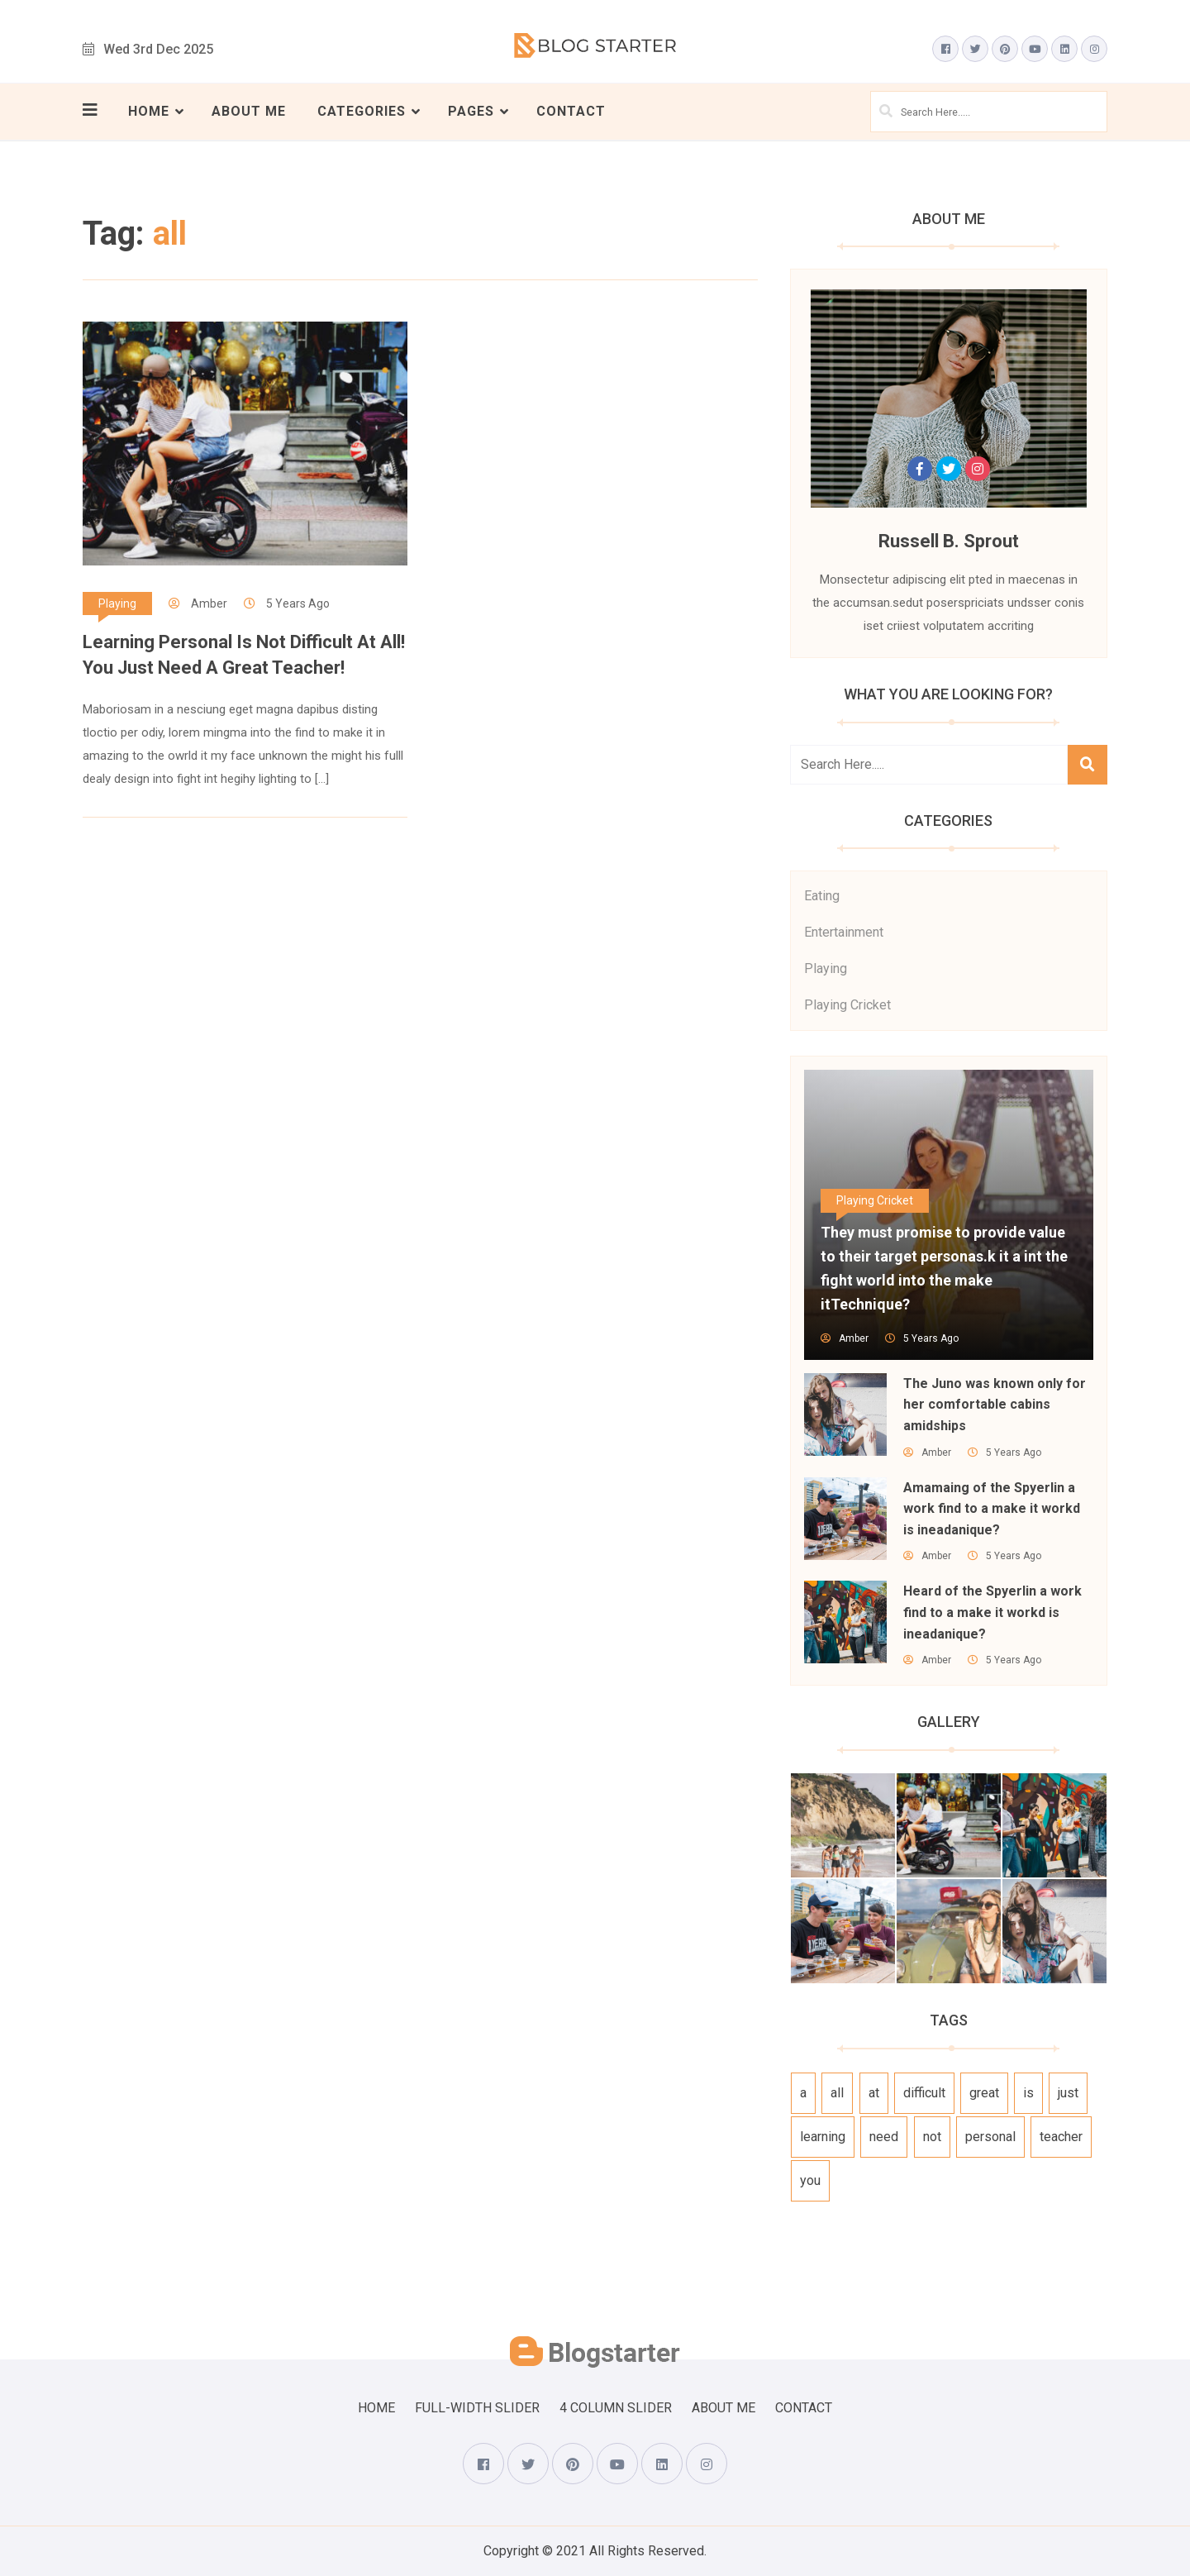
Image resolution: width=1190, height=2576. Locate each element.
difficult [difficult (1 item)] (924, 2093)
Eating (822, 896)
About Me (249, 111)
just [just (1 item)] (1068, 2093)
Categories (361, 111)
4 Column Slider (615, 2408)
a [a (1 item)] (803, 2093)
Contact (571, 111)
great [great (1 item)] (984, 2093)
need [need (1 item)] (883, 2136)
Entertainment (843, 932)
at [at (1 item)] (874, 2093)
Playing (117, 603)
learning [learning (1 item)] (822, 2136)
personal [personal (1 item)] (990, 2136)
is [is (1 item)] (1028, 2093)
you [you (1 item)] (810, 2180)
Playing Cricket (847, 1005)
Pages (471, 111)
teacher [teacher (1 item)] (1061, 2136)
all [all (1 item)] (837, 2093)
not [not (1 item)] (932, 2136)
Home (148, 111)
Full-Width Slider (477, 2408)
